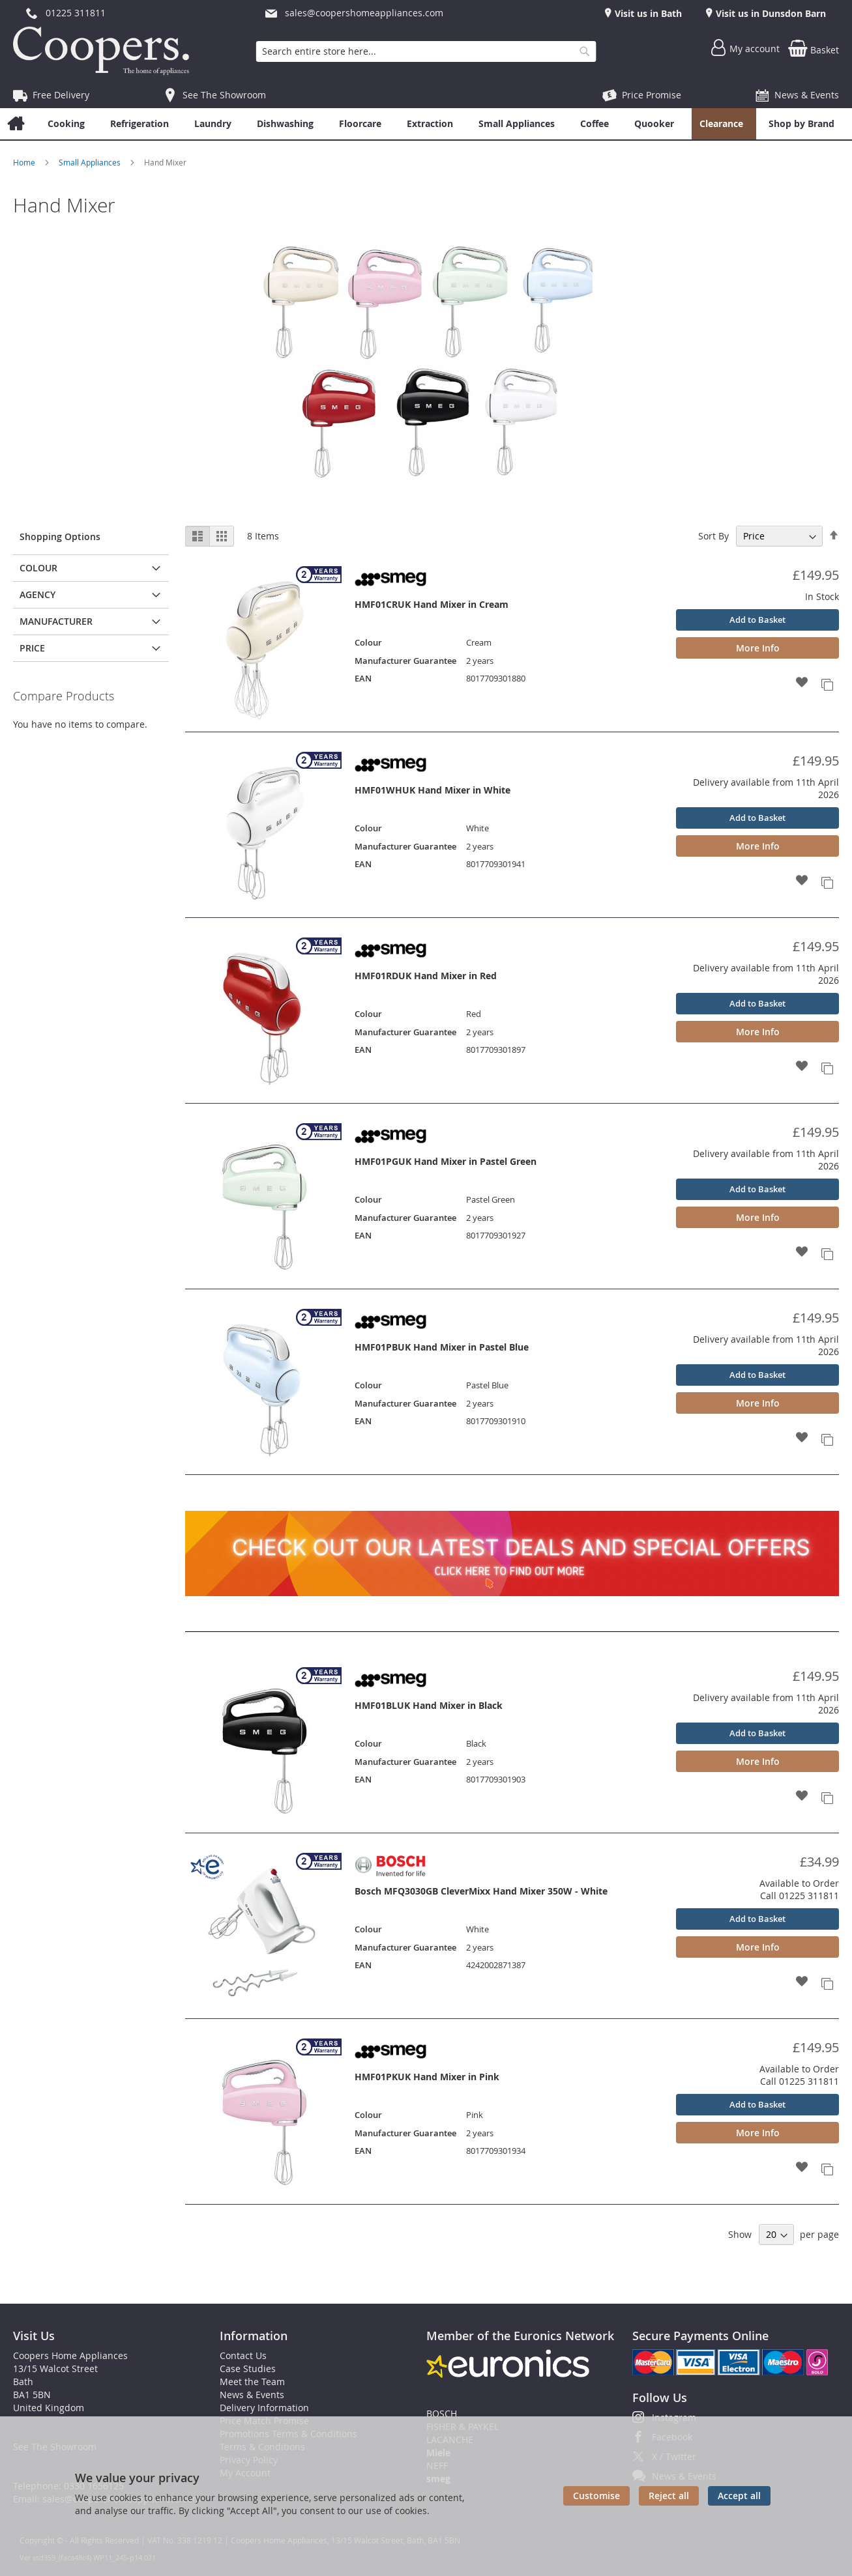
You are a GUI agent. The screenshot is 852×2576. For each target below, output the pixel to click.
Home (25, 162)
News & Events (806, 95)
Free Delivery (61, 95)
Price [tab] (32, 648)
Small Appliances (91, 162)
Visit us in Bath (647, 13)
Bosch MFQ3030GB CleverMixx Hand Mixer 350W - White (481, 1891)
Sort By (713, 536)
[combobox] (426, 51)
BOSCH (441, 2413)
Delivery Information (264, 2407)
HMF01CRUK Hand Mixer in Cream (431, 604)
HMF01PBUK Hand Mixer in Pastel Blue (442, 1347)
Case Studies (248, 2368)
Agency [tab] (37, 594)
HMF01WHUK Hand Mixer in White (432, 790)
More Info (758, 648)
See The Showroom (224, 95)
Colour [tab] (38, 568)
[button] (802, 683)
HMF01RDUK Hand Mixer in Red (426, 975)
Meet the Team (252, 2381)
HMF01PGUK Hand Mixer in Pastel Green (445, 1161)
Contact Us (243, 2355)
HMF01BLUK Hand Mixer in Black (429, 1705)
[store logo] (104, 51)
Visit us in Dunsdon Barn (769, 13)
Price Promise (651, 95)
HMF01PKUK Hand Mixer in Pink (427, 2076)
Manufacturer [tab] (56, 621)
